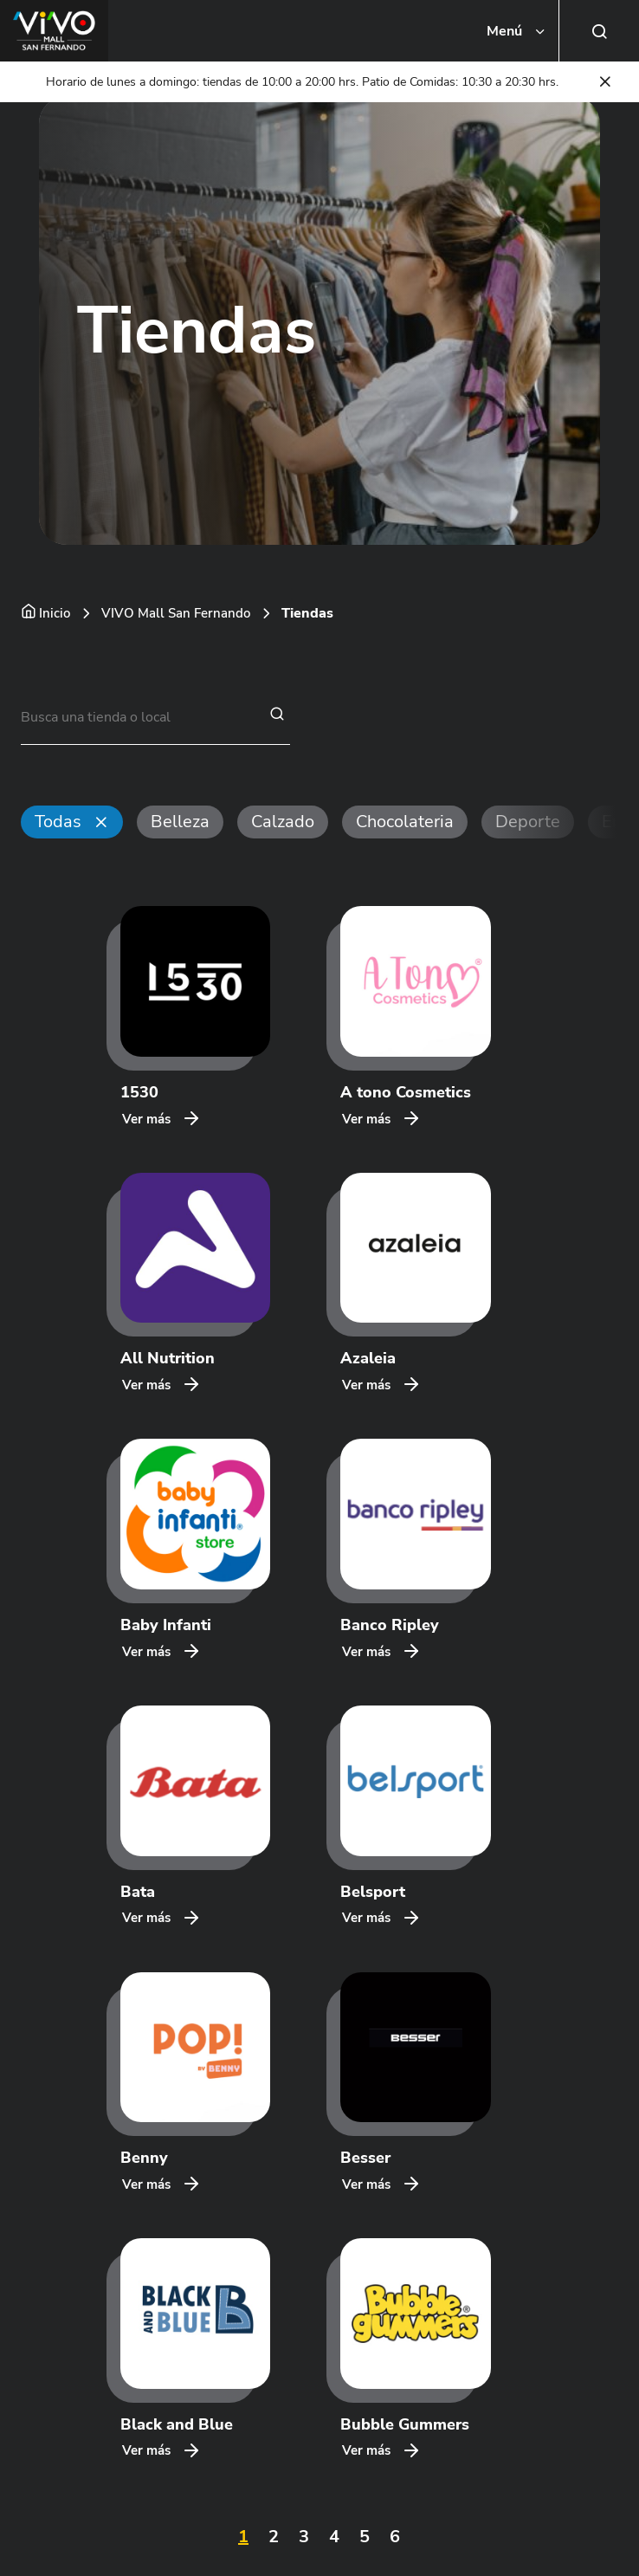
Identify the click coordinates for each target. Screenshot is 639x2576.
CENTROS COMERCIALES (95, 2368)
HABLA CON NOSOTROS (93, 2412)
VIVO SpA (52, 2530)
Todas (58, 821)
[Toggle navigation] (516, 31)
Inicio (54, 613)
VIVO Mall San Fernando (175, 613)
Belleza (180, 821)
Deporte (527, 821)
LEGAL (40, 2457)
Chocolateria (405, 821)
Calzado (282, 821)
